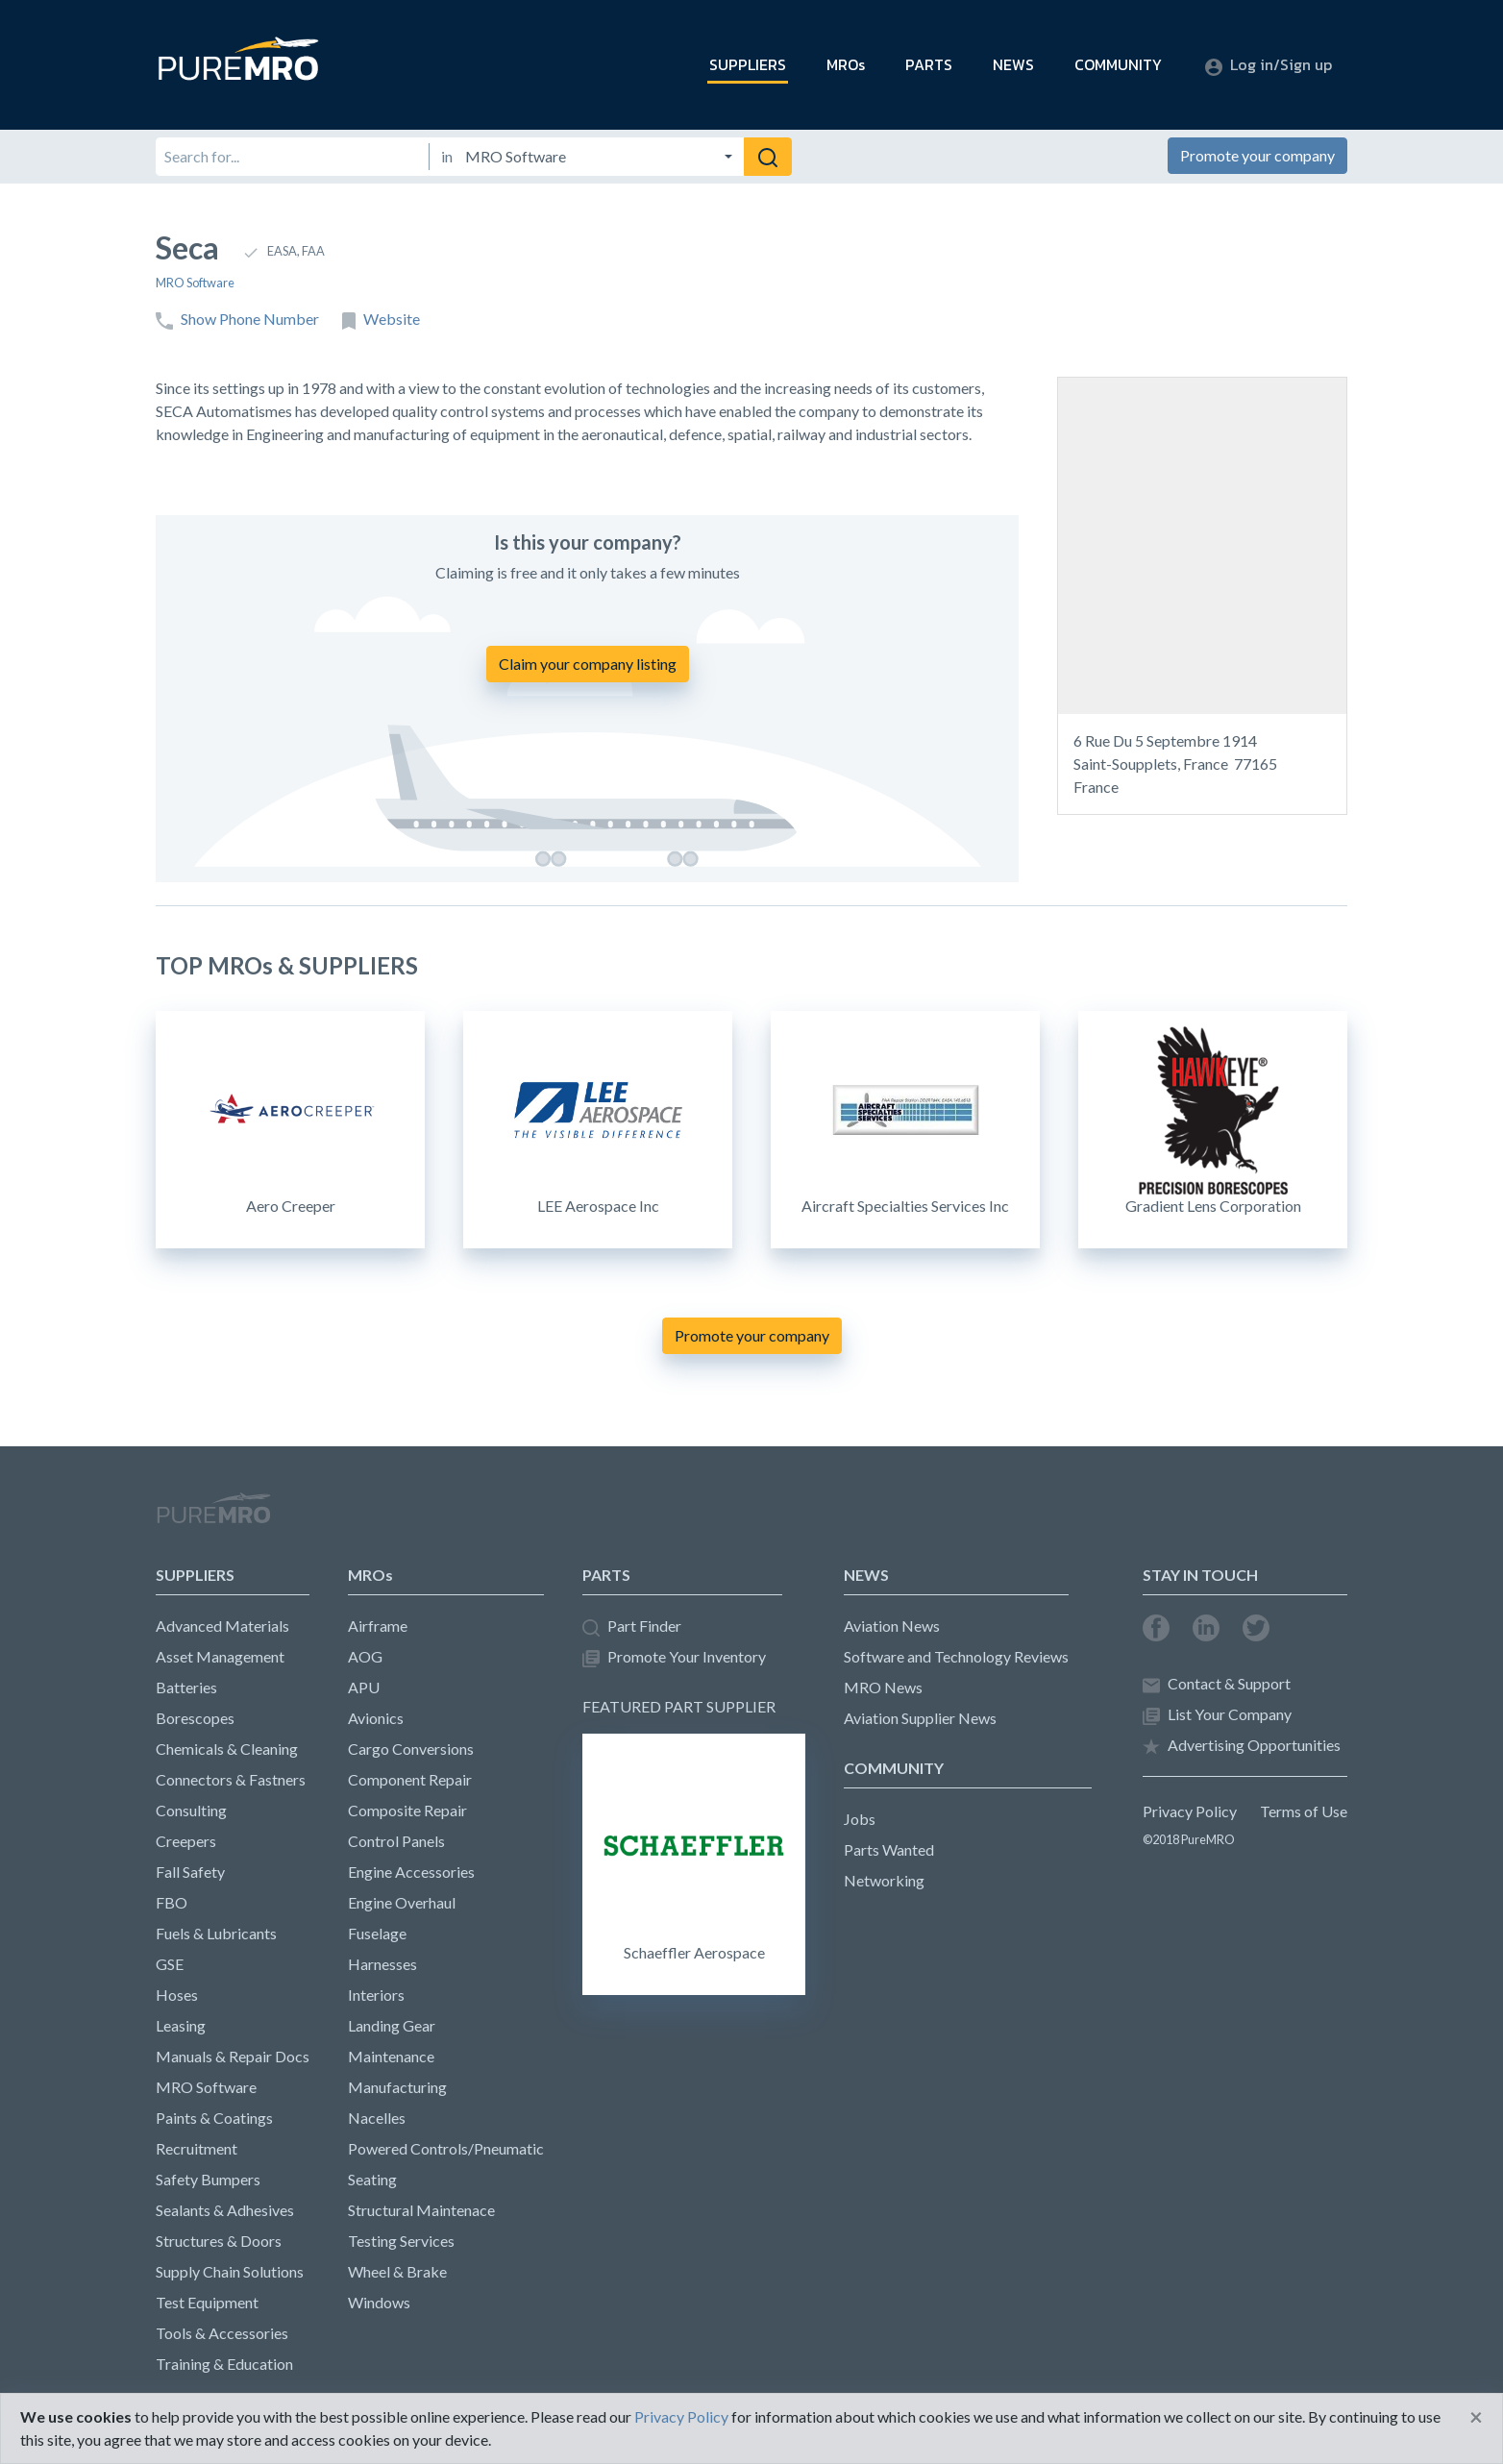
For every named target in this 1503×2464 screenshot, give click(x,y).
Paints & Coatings (214, 2117)
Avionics (376, 1718)
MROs (845, 64)
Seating (372, 2179)
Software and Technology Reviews (956, 1656)
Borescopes (195, 1718)
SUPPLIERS (747, 64)
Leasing (181, 2025)
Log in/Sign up (1268, 64)
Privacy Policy (1190, 1811)
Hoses (177, 1994)
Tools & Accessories (222, 2333)
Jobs (859, 1819)
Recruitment (196, 2148)
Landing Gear (391, 2025)
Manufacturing (397, 2087)
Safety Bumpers (208, 2179)
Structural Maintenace (421, 2210)
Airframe (377, 1625)
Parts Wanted (889, 1849)
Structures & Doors (219, 2240)
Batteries (186, 1687)
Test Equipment (207, 2302)
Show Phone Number (237, 319)
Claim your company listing (588, 663)
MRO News (883, 1687)
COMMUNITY (1118, 64)
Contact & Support (1217, 1684)
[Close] (1476, 2417)
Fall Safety (190, 1871)
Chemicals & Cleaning (227, 1748)
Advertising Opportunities (1242, 1746)
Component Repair (410, 1779)
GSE (170, 1964)
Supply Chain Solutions (230, 2271)
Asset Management (220, 1656)
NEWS (1013, 64)
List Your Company (1217, 1715)
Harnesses (382, 1964)
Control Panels (396, 1841)
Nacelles (377, 2117)
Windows (379, 2302)
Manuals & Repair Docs (232, 2056)
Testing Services (401, 2240)
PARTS (928, 64)
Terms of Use (1303, 1811)
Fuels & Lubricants (216, 1933)
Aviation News (892, 1625)
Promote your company (1257, 155)
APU (364, 1687)
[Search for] (292, 156)
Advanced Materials (222, 1625)
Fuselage (377, 1933)
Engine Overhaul (402, 1902)
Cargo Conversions (411, 1748)
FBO (171, 1902)
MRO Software (195, 282)
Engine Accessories (411, 1871)
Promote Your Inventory (674, 1657)
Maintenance (391, 2056)
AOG (365, 1656)
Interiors (376, 1994)
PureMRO (213, 1516)
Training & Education (224, 2363)
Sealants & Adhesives (225, 2210)
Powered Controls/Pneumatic (446, 2148)
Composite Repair (407, 1810)
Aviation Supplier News (920, 1718)
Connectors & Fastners (231, 1779)
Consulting (191, 1810)
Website (381, 319)
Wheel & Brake (397, 2271)
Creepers (186, 1841)
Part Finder (631, 1626)
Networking (884, 1880)
